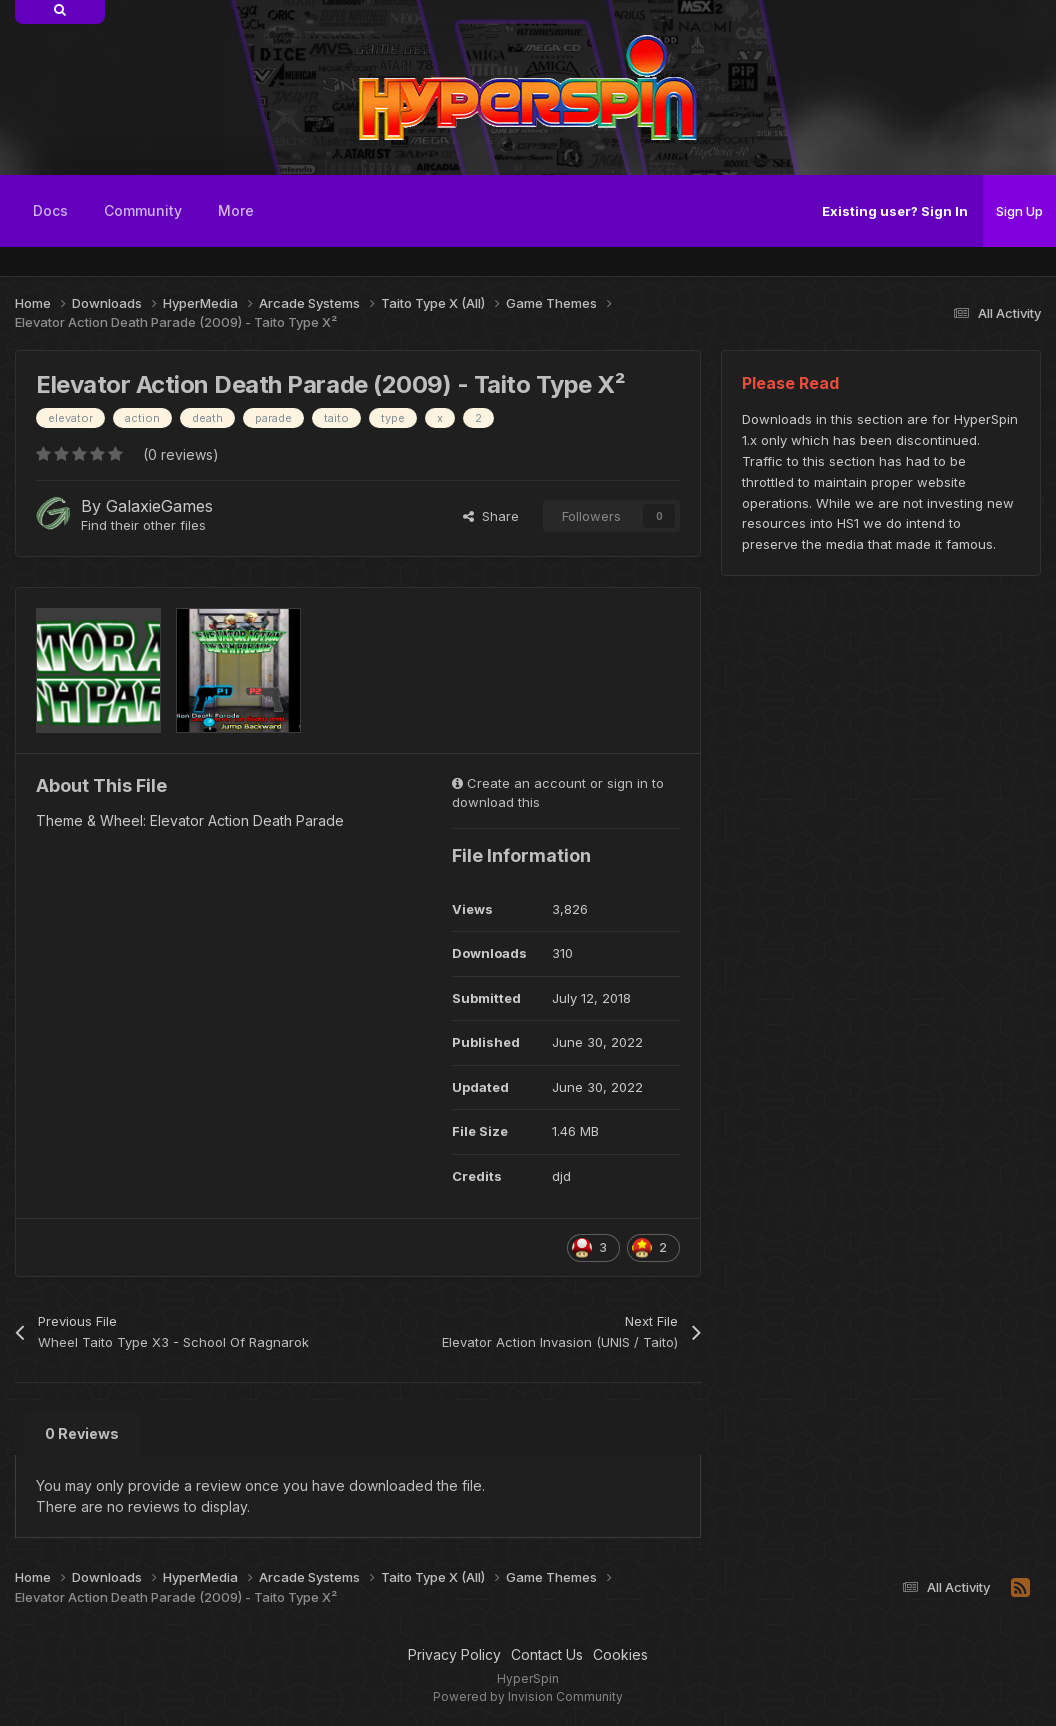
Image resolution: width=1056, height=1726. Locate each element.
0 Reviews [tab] (82, 1433)
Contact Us (547, 1654)
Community (143, 210)
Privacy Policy (454, 1654)
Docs (50, 210)
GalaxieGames (159, 506)
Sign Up (1019, 211)
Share (491, 516)
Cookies (620, 1654)
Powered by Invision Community (528, 1696)
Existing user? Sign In (895, 211)
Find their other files (143, 525)
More (236, 210)
